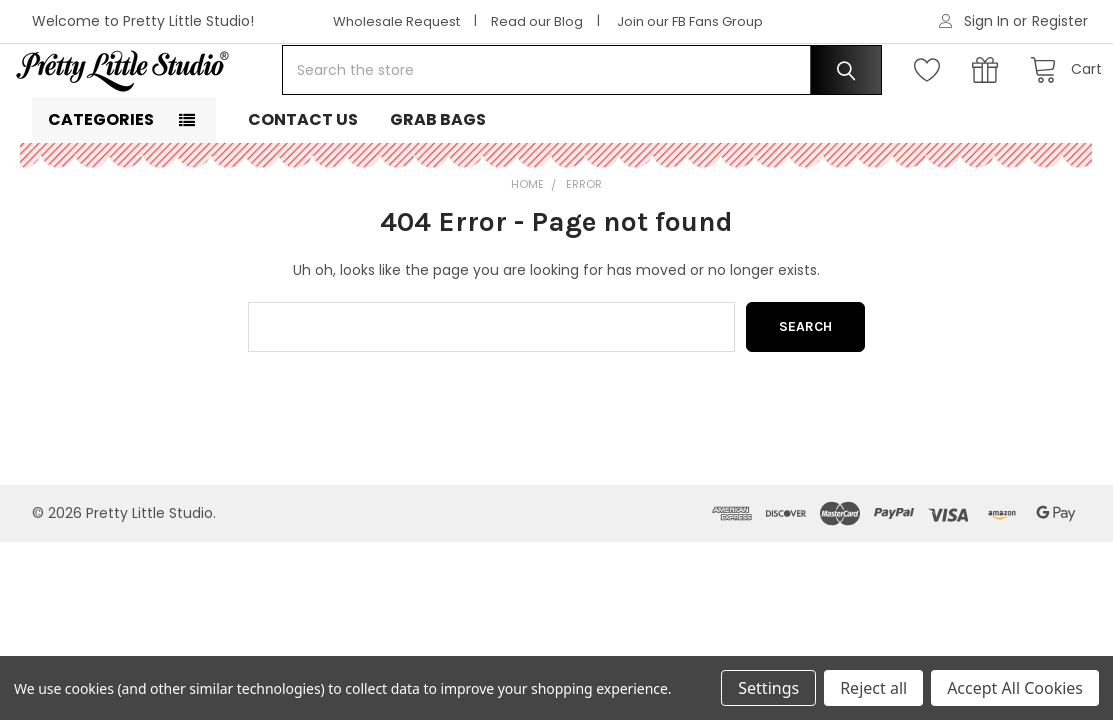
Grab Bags (438, 180)
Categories (101, 180)
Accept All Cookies (1015, 688)
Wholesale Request (396, 21)
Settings (768, 688)
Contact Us (303, 180)
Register (1060, 21)
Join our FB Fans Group (690, 21)
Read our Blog (537, 21)
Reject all (873, 688)
